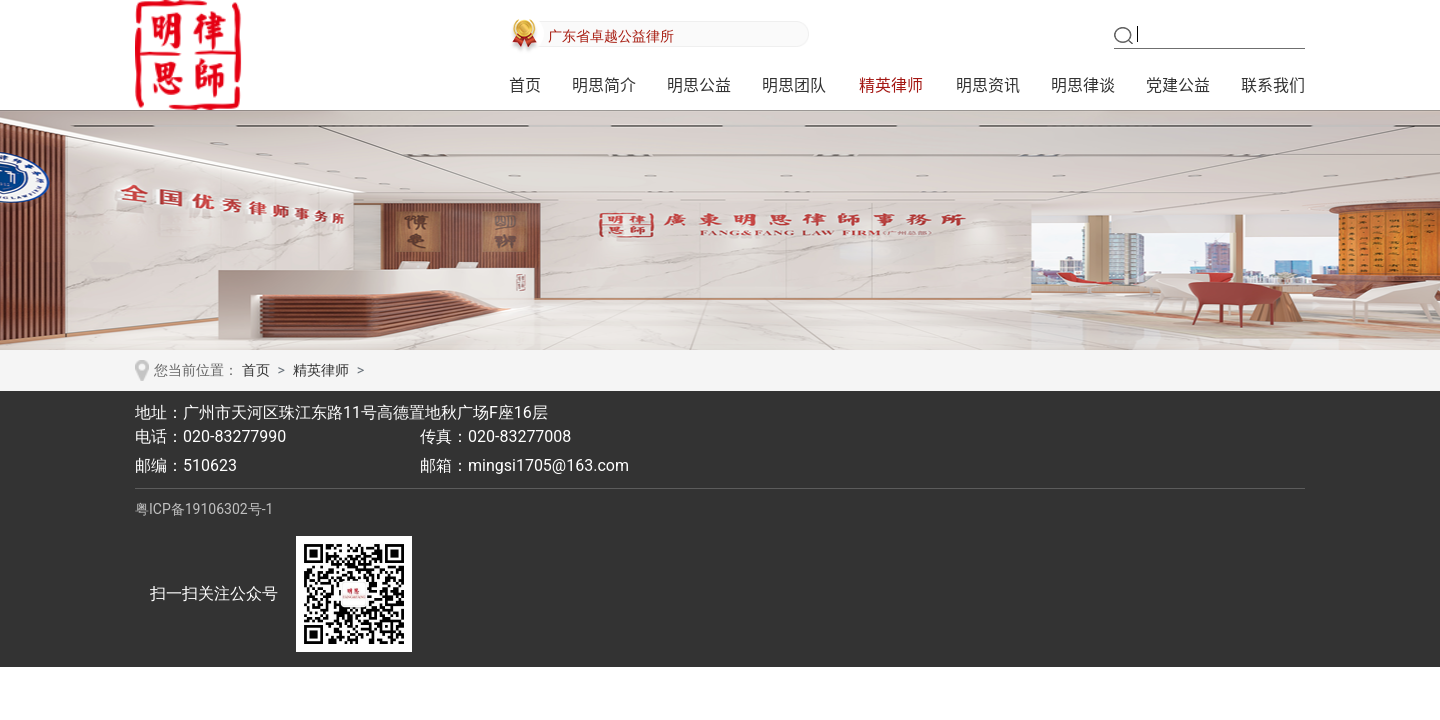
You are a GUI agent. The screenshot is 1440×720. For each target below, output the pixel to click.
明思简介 (604, 85)
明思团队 (794, 85)
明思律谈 (1083, 85)
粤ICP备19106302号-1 (204, 509)
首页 (525, 85)
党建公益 (1178, 85)
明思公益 (699, 85)
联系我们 (1273, 85)
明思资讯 (988, 85)
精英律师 (891, 85)
